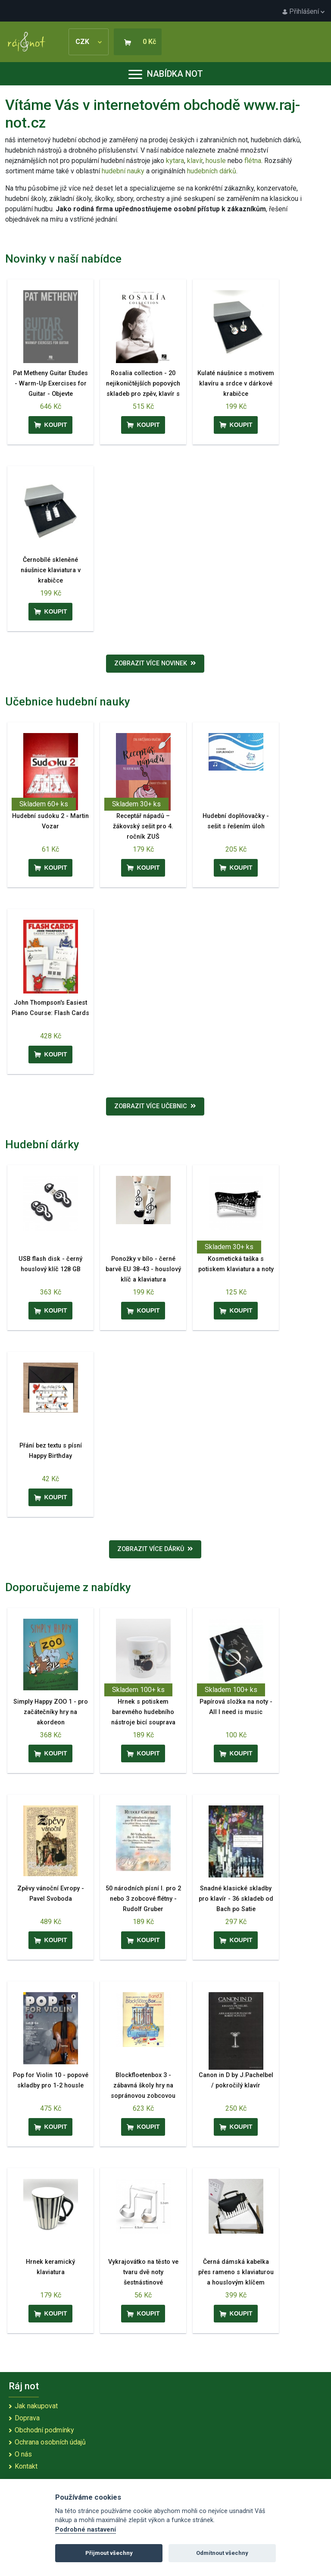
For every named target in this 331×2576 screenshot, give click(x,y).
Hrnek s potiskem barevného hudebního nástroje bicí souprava (143, 1712)
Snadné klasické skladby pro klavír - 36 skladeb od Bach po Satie (236, 1899)
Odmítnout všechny (222, 2553)
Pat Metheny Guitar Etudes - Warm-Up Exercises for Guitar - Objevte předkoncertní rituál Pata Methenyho (50, 394)
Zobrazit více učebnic (155, 1106)
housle (217, 161)
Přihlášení (303, 11)
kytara (175, 161)
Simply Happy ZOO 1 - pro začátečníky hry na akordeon (50, 1712)
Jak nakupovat (36, 2406)
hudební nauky (123, 171)
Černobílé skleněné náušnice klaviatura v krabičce (51, 570)
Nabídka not (165, 74)
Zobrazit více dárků (155, 1549)
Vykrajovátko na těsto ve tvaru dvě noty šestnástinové (143, 2272)
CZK (88, 42)
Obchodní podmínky (44, 2430)
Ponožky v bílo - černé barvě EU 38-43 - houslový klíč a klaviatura (143, 1269)
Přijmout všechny (109, 2553)
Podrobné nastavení (85, 2529)
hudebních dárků (211, 171)
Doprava (27, 2418)
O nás (23, 2454)
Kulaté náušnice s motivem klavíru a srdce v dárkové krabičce (235, 384)
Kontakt (26, 2466)
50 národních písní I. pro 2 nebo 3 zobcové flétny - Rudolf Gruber (143, 1899)
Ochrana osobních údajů (50, 2442)
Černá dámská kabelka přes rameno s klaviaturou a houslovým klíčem (236, 2272)
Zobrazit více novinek (155, 663)
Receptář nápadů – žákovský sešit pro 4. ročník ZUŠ (143, 826)
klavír (195, 161)
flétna (252, 161)
